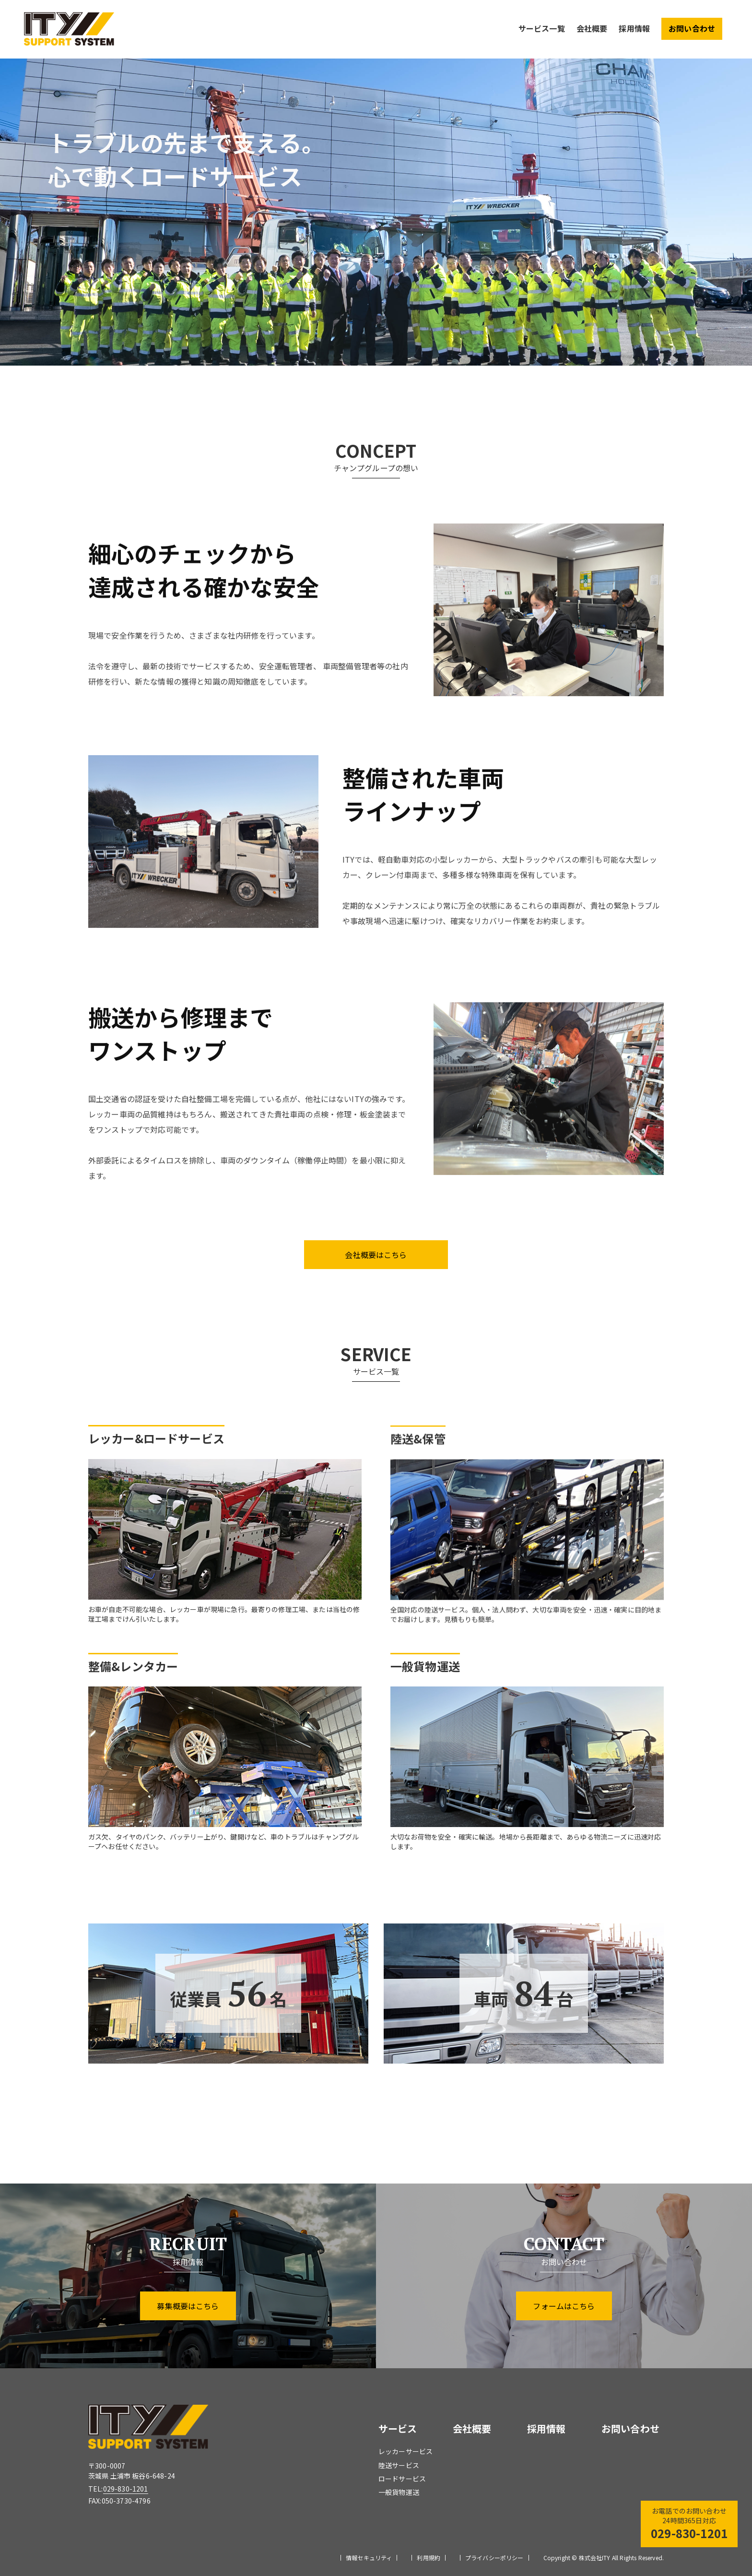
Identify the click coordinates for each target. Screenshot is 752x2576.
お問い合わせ (692, 28)
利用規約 (428, 2558)
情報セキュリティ (369, 2558)
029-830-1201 (125, 2488)
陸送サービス (398, 2465)
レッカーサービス (405, 2451)
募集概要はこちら (188, 2306)
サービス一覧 (541, 28)
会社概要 (592, 28)
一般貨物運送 (398, 2492)
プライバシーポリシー (494, 2558)
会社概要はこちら (376, 1254)
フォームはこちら (564, 2306)
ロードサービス (402, 2478)
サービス (397, 2428)
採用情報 (634, 28)
